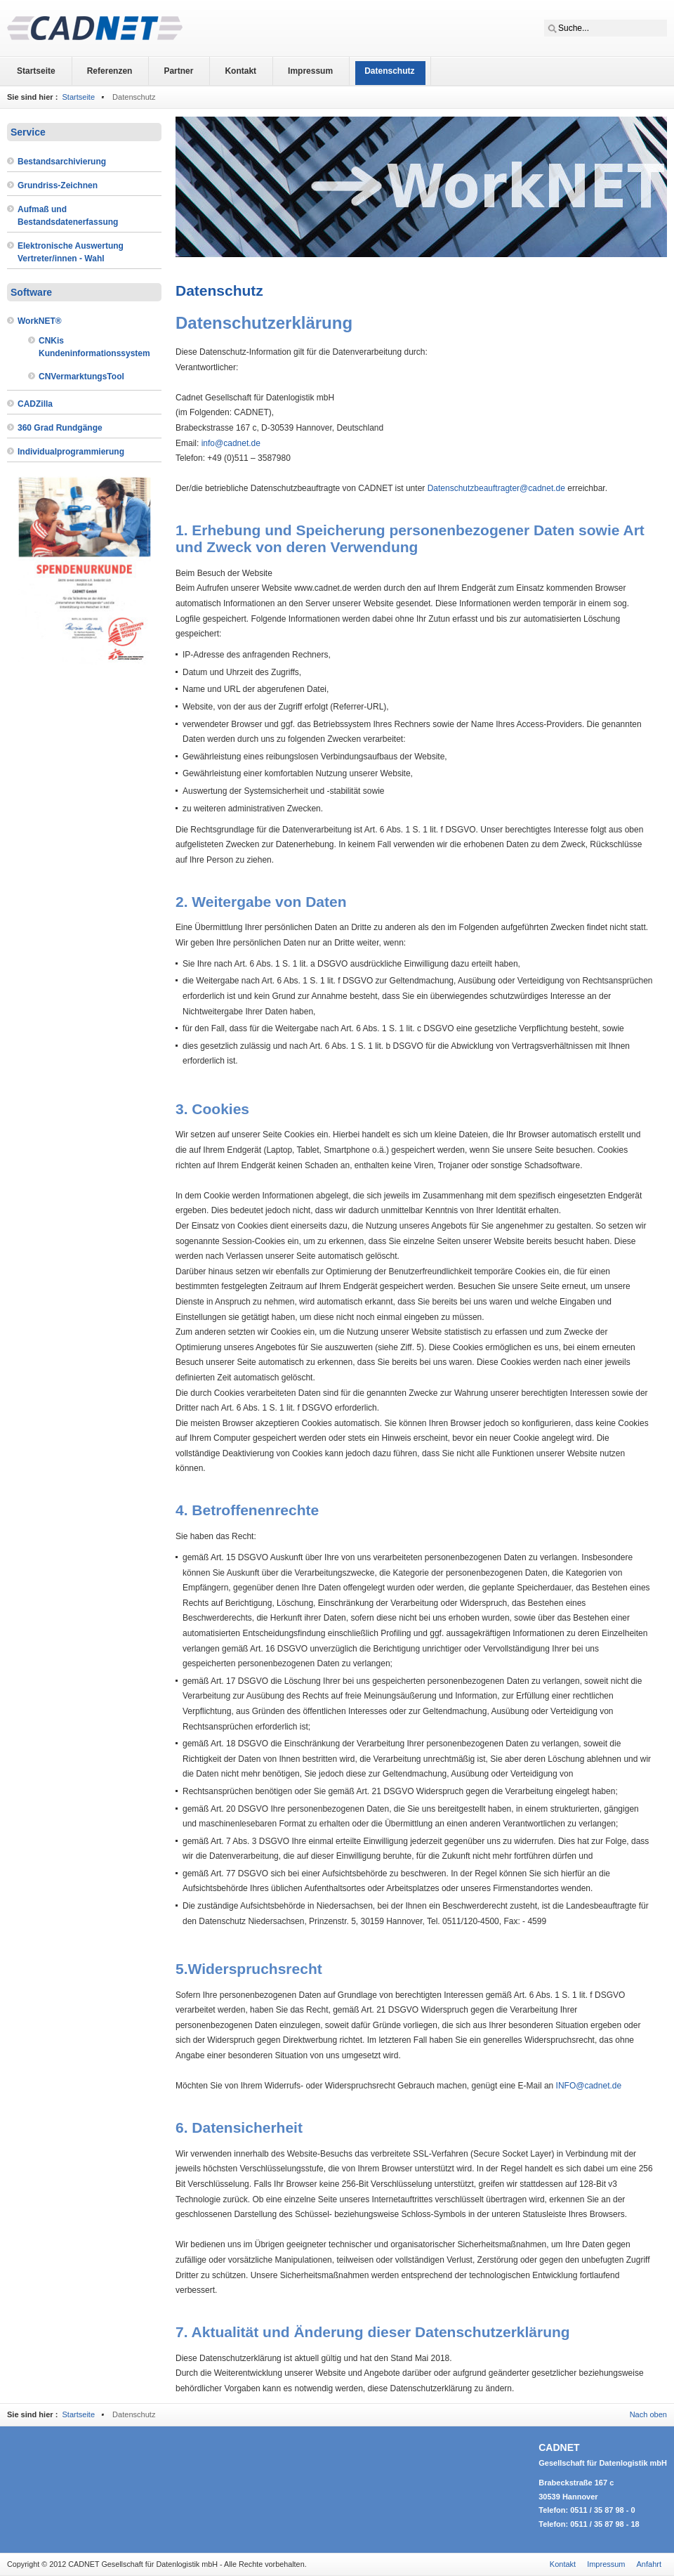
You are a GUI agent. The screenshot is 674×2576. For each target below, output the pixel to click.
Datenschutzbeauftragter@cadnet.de (496, 488)
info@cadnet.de (230, 443)
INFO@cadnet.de (589, 2086)
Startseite (78, 97)
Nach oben (648, 2414)
